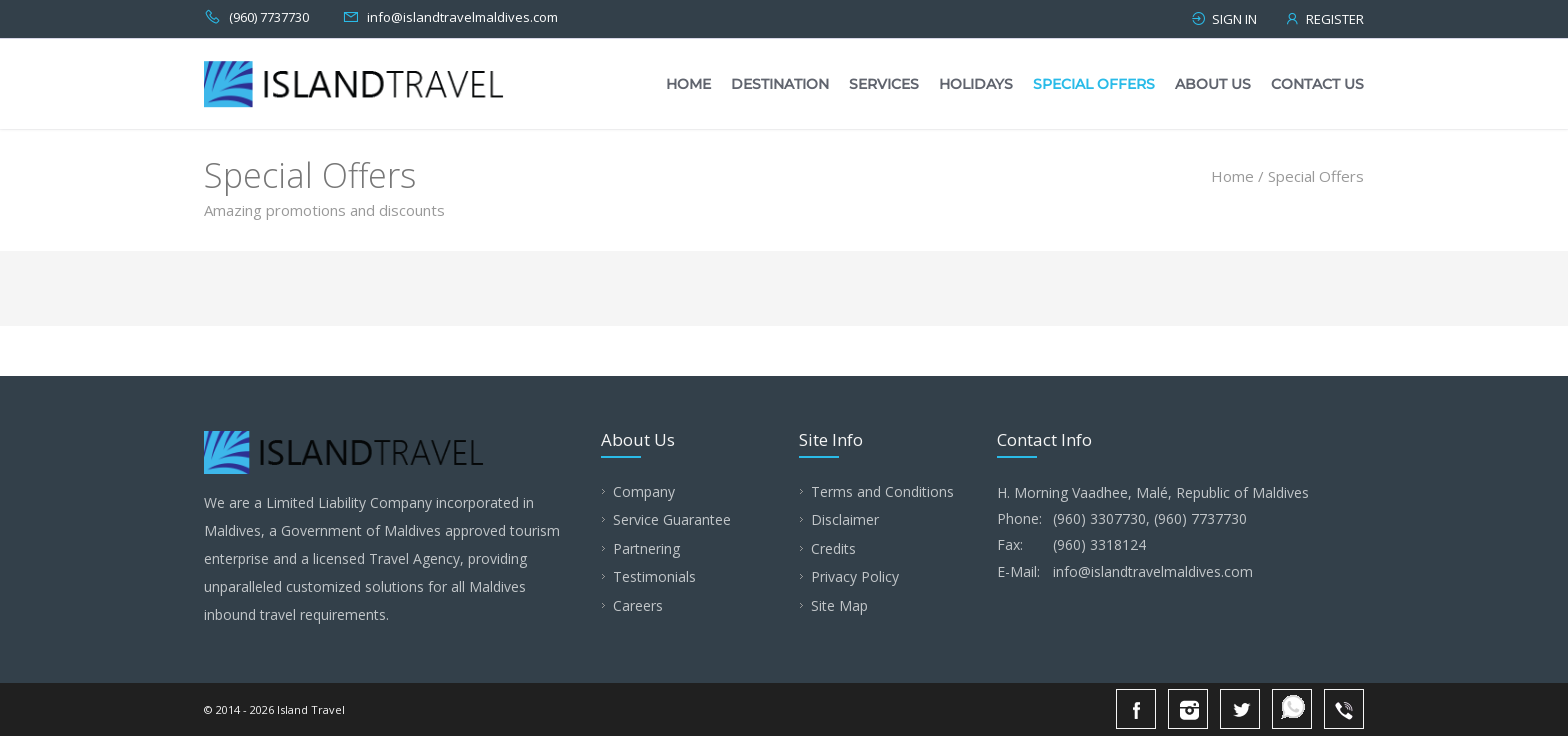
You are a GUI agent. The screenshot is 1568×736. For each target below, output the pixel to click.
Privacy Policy (855, 576)
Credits (833, 548)
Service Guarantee (672, 519)
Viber (1344, 709)
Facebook (1136, 709)
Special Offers (1094, 84)
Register (1324, 19)
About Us (1213, 84)
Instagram (1188, 709)
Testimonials (654, 576)
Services (884, 84)
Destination (780, 84)
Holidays (976, 84)
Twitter (1240, 709)
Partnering (646, 548)
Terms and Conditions (882, 491)
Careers (638, 605)
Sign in (1223, 19)
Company (644, 491)
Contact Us (1317, 84)
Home (688, 84)
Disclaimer (845, 519)
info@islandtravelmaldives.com (462, 17)
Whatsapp (1292, 709)
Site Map (839, 605)
